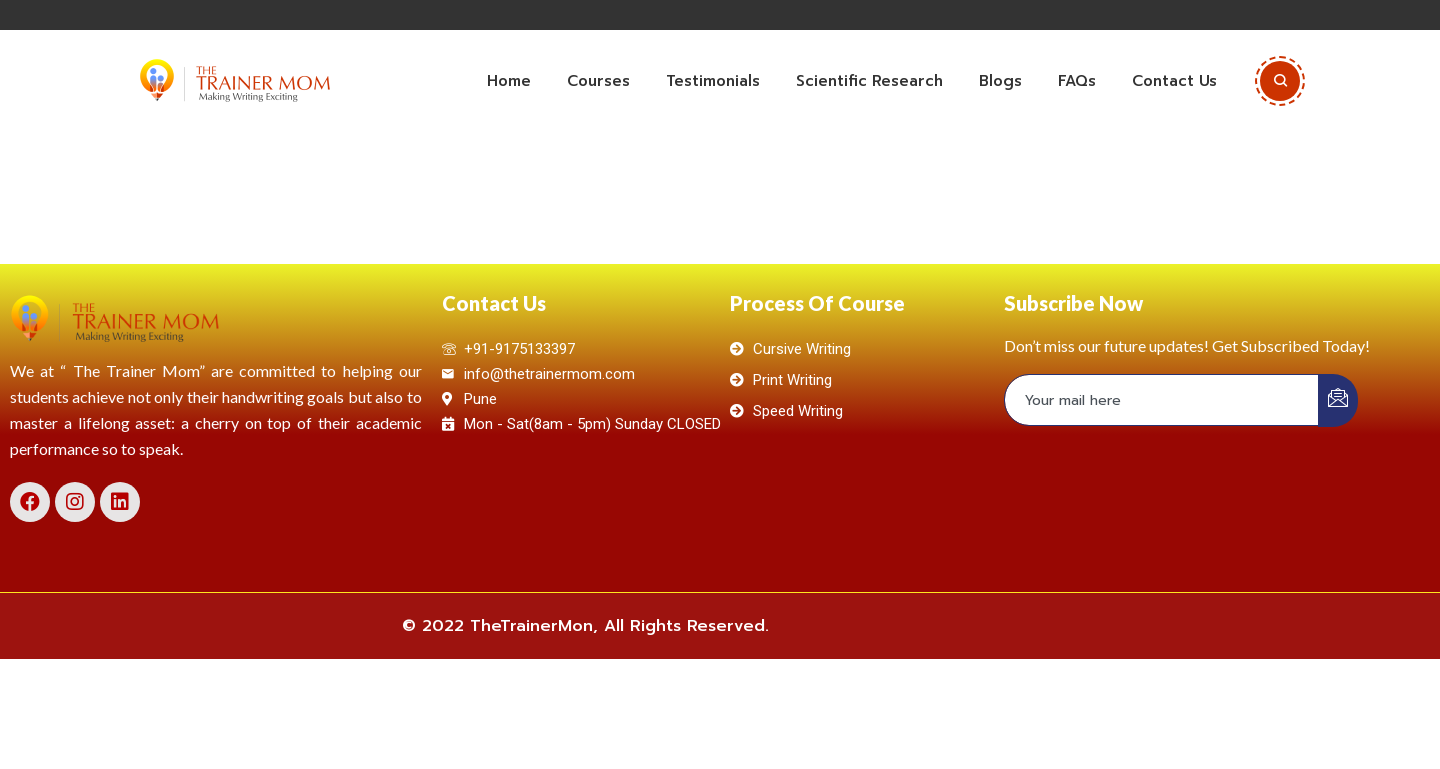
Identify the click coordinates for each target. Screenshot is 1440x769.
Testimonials (713, 81)
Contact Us (1174, 81)
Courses (598, 81)
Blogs (1000, 81)
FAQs (1077, 81)
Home (509, 81)
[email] (1162, 400)
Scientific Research (869, 81)
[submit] (1338, 400)
